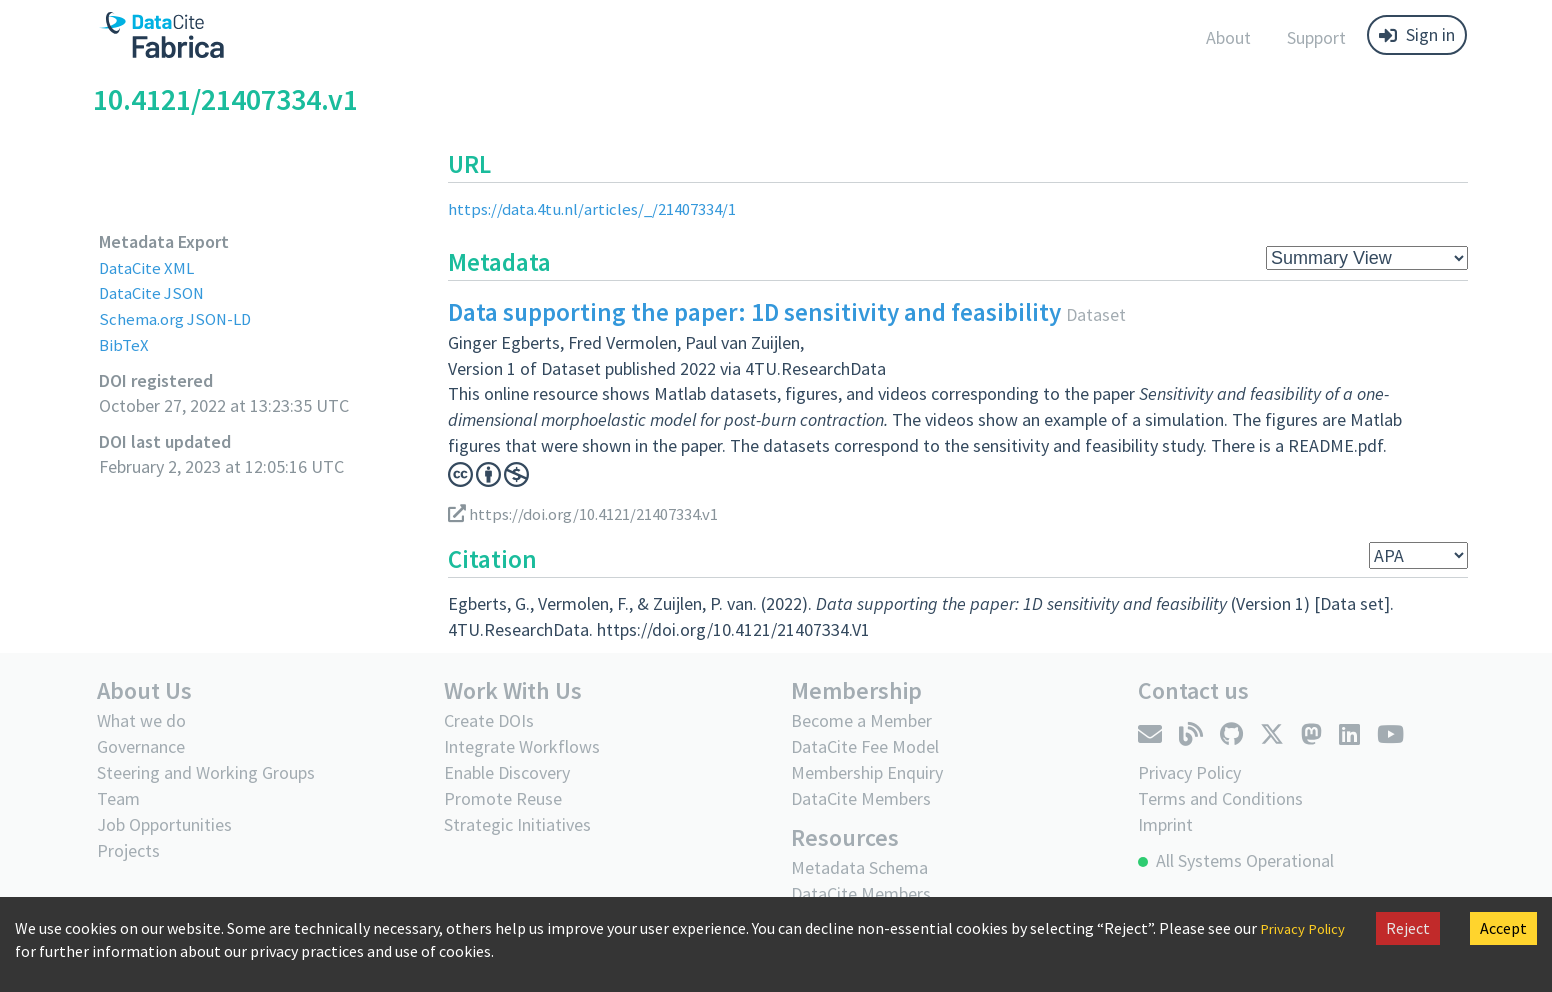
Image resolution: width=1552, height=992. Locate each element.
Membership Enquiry (867, 772)
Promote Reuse (503, 798)
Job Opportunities (164, 824)
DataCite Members (861, 798)
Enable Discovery (507, 772)
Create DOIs (489, 720)
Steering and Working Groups (206, 772)
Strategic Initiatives (517, 824)
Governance (141, 746)
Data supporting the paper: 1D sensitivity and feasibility (754, 312)
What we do (141, 720)
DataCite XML (150, 267)
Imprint (1165, 824)
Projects (128, 850)
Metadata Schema (859, 867)
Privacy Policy (1189, 772)
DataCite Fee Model (865, 746)
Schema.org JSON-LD (179, 318)
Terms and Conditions (1220, 798)
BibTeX (124, 344)
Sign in (1417, 34)
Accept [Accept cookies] (1503, 928)
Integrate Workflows (522, 746)
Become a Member (861, 720)
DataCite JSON (155, 292)
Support (1316, 37)
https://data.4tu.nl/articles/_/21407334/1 (601, 208)
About (1228, 37)
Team (118, 798)
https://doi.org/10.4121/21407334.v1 (595, 513)
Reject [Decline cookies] (1408, 928)
